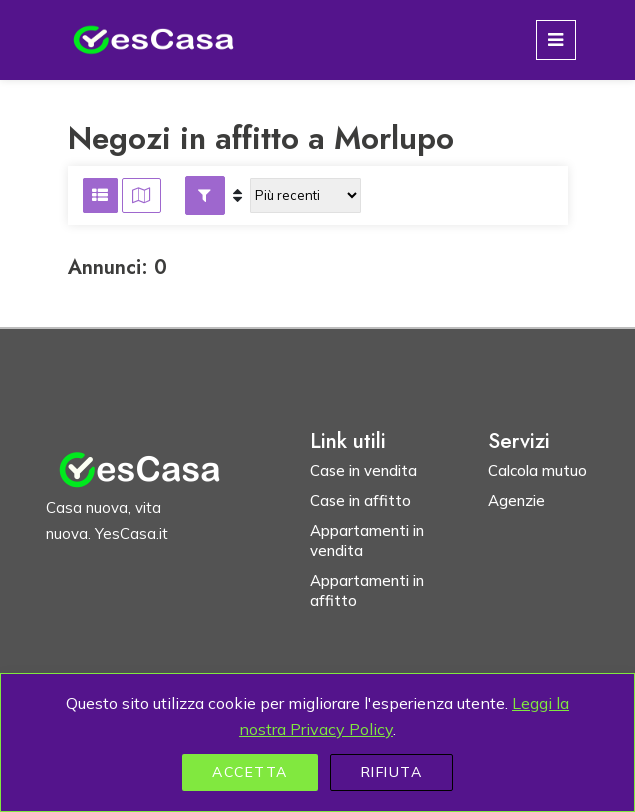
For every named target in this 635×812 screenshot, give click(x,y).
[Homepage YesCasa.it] (154, 40)
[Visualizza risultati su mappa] (141, 195)
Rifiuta (392, 772)
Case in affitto (360, 500)
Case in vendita (363, 470)
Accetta (250, 772)
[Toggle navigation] (556, 40)
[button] (205, 195)
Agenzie (516, 500)
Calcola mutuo (537, 470)
